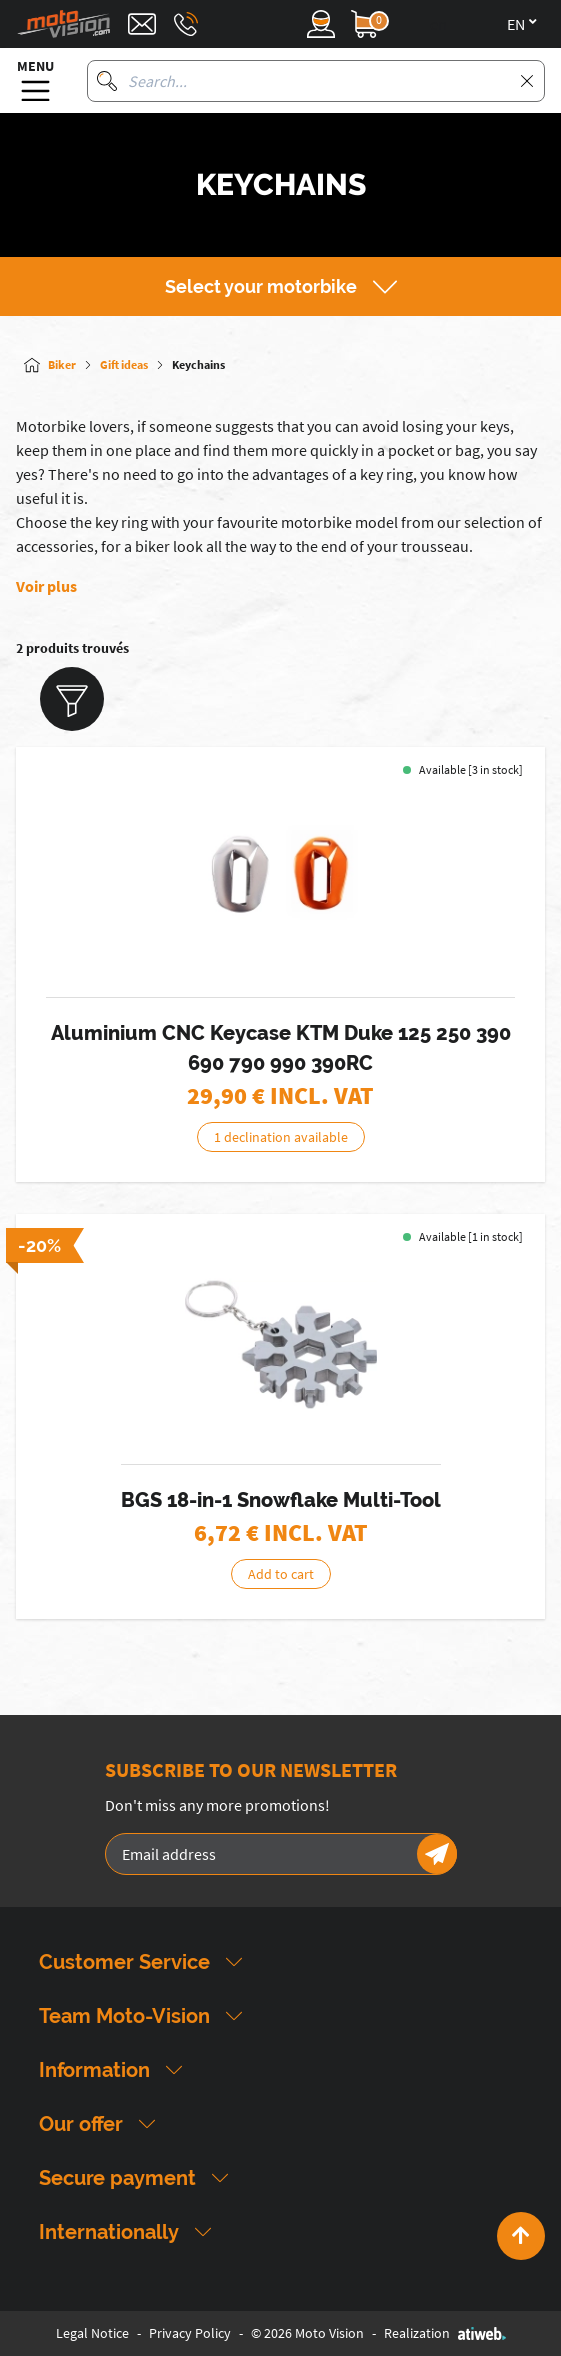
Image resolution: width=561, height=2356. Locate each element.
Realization (445, 2333)
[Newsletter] (437, 1854)
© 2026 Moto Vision (307, 2333)
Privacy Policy (190, 2333)
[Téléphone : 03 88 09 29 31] (186, 24)
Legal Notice (92, 2333)
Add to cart (281, 1574)
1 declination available (281, 1137)
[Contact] (142, 24)
